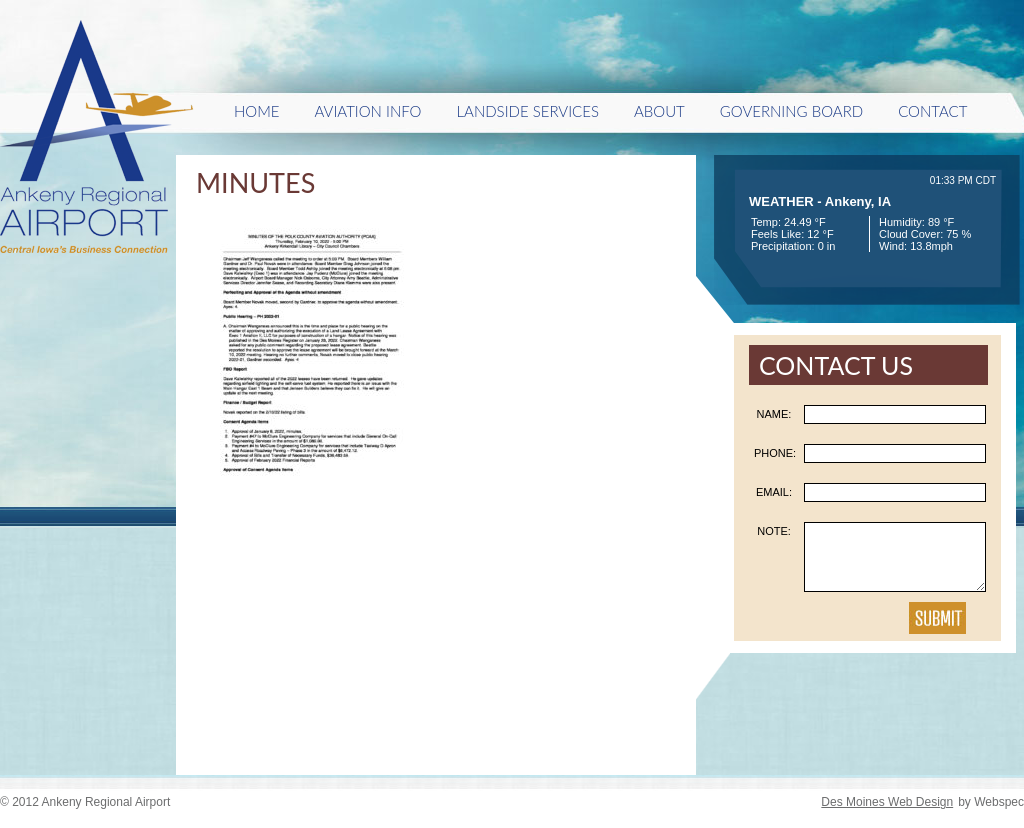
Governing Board (791, 111)
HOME (257, 111)
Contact (932, 111)
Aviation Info (368, 111)
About (659, 111)
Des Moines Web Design (887, 802)
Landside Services (527, 111)
